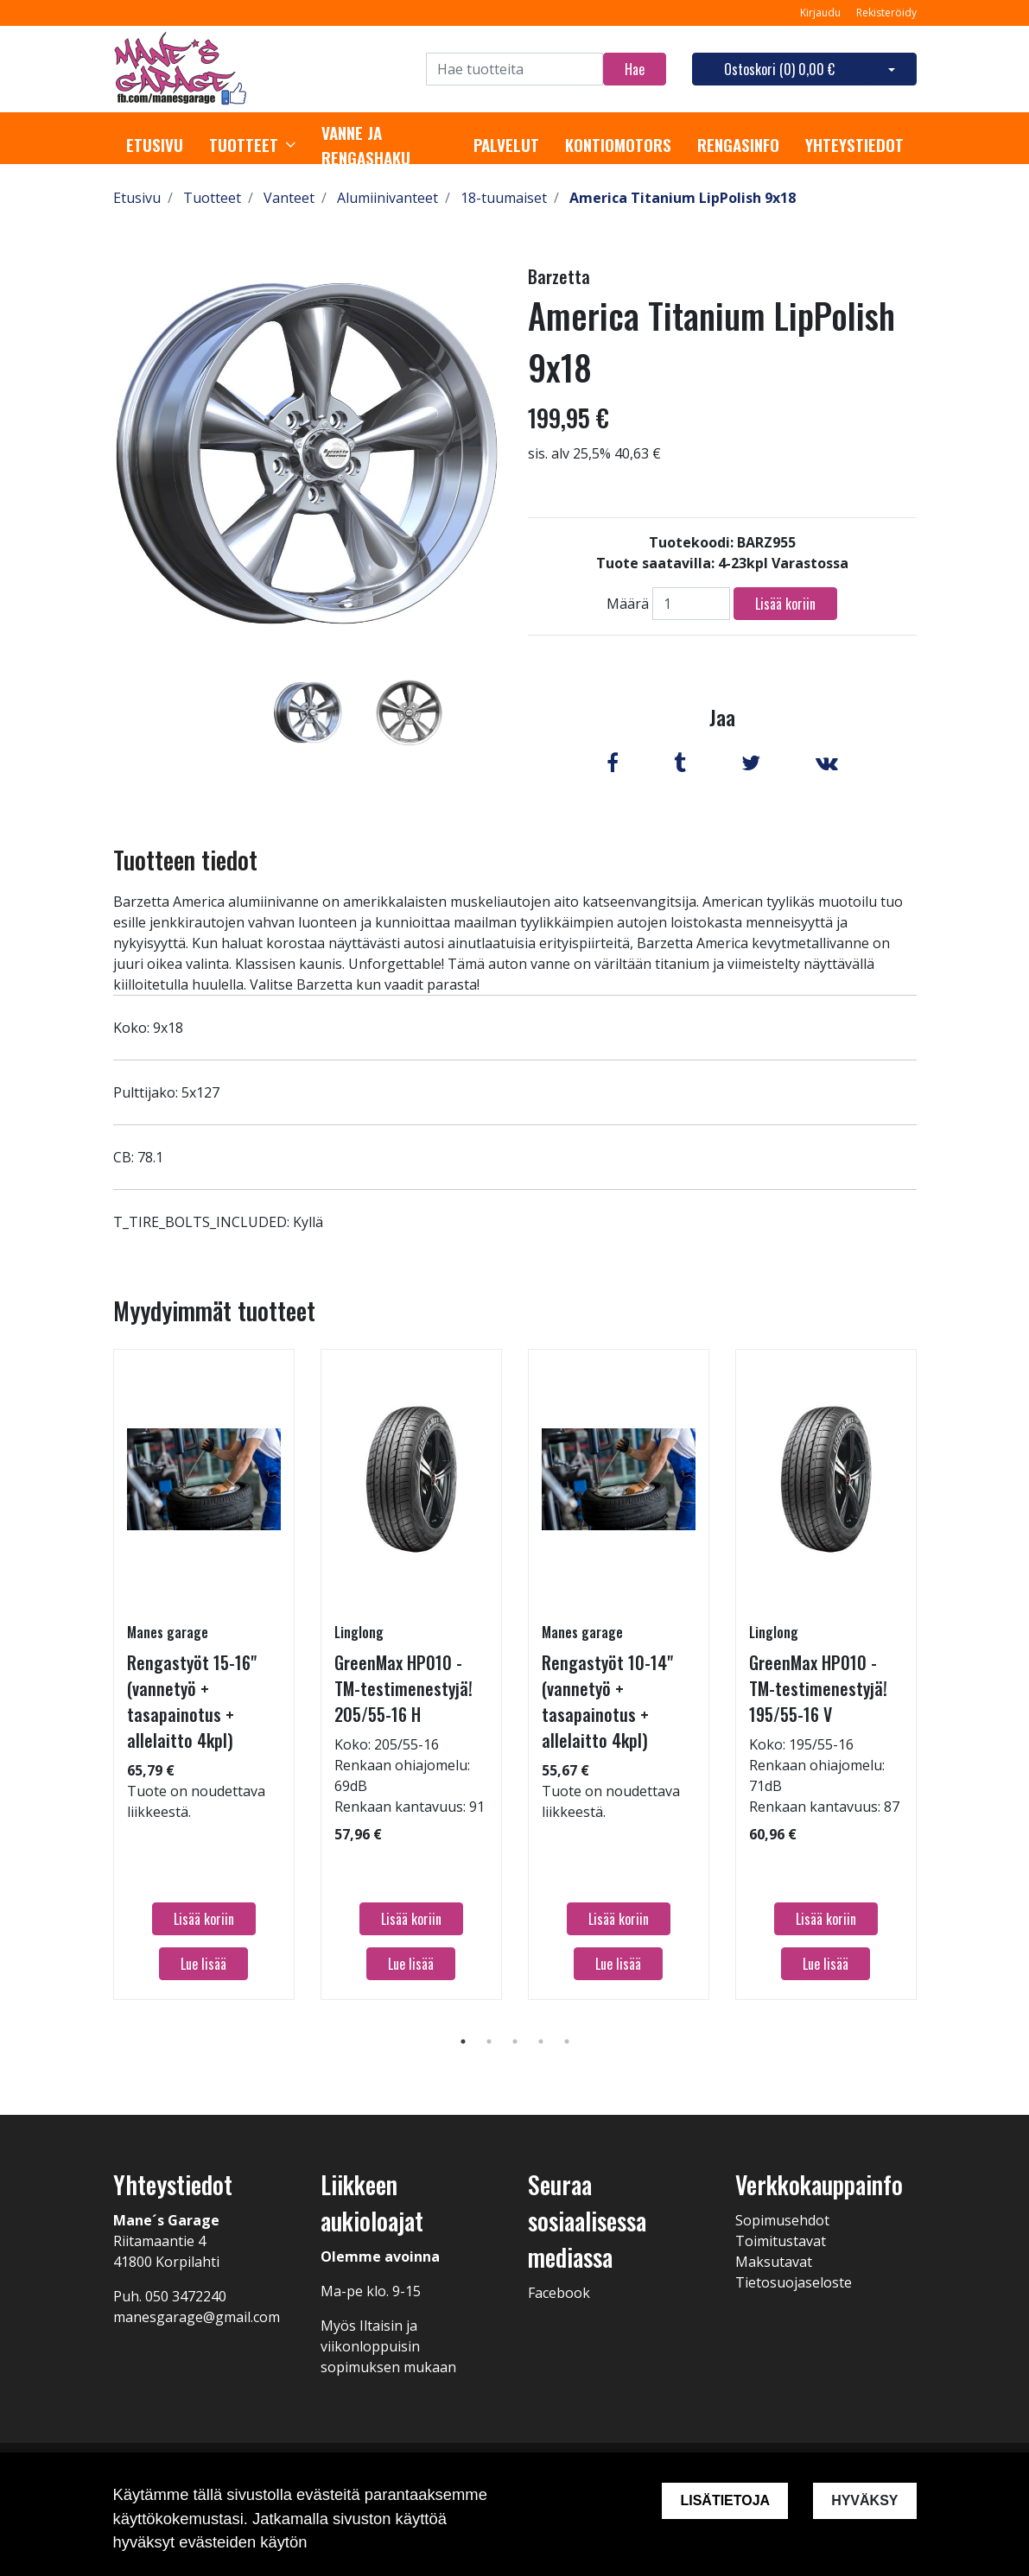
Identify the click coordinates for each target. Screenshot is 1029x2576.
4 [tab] (540, 2041)
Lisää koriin (785, 603)
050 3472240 (185, 2296)
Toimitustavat (780, 2240)
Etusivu (154, 145)
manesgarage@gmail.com (196, 2316)
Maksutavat (773, 2261)
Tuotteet (243, 145)
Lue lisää (203, 1963)
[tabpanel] (308, 712)
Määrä (628, 603)
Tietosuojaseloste (793, 2282)
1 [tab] (463, 2041)
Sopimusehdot (782, 2220)
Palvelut (506, 145)
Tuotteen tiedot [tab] (185, 859)
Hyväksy (864, 2500)
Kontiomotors (618, 145)
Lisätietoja (725, 2500)
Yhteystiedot (854, 145)
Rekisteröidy (886, 12)
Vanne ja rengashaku (365, 145)
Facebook (559, 2292)
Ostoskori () (779, 69)
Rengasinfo (738, 145)
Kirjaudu (821, 12)
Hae (635, 69)
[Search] (514, 69)
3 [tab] (515, 2041)
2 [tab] (489, 2041)
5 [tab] (566, 2041)
